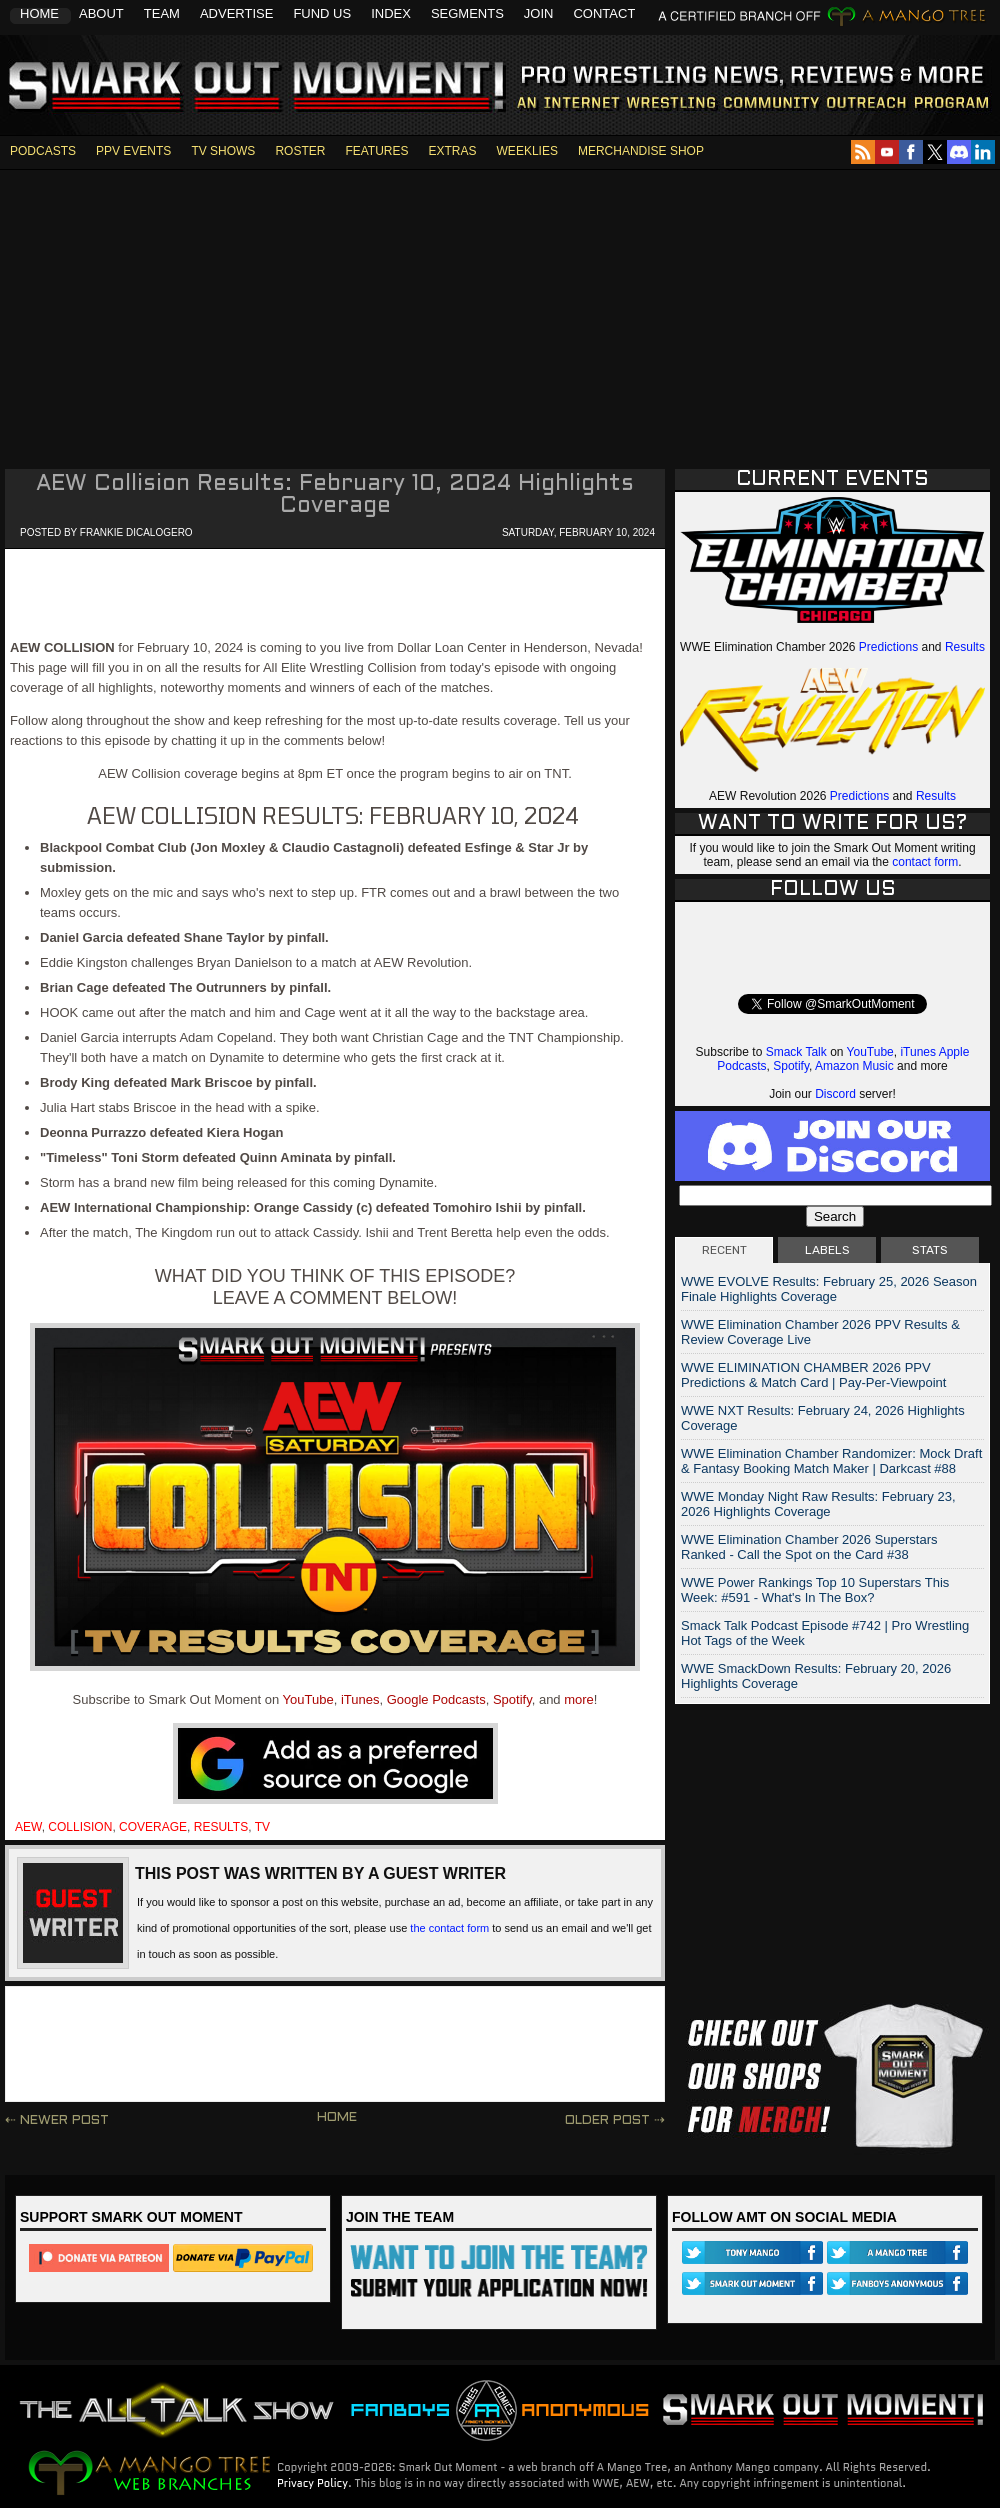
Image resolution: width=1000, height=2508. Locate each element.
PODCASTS (43, 151)
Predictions (888, 647)
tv (262, 1827)
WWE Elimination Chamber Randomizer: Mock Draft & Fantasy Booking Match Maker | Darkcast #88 (831, 1461)
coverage (153, 1827)
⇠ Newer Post (57, 2121)
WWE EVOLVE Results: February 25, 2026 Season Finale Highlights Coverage (829, 1289)
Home (39, 13)
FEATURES (376, 151)
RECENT (724, 1250)
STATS (930, 1250)
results (221, 1827)
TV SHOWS (223, 151)
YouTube (308, 1699)
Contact (604, 13)
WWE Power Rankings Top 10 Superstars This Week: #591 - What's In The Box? (815, 1590)
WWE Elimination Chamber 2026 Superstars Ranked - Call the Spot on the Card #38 (809, 1547)
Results (965, 647)
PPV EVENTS (133, 151)
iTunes (360, 1699)
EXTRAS (453, 151)
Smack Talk (796, 1052)
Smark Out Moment (253, 87)
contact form (925, 862)
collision (80, 1827)
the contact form (449, 1928)
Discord (835, 1094)
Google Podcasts (436, 1699)
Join (539, 13)
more (579, 1699)
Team (162, 13)
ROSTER (300, 151)
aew (28, 1827)
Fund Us (322, 13)
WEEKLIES (527, 151)
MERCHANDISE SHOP (641, 151)
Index (391, 13)
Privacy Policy (312, 2483)
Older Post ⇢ (615, 2121)
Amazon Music (854, 1066)
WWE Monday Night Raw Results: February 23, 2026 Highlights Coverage (818, 1504)
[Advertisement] (500, 310)
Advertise (236, 13)
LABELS (827, 1250)
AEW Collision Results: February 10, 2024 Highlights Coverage (335, 495)
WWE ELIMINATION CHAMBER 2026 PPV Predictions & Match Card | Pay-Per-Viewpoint (813, 1375)
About (101, 13)
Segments (467, 13)
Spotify (512, 1699)
